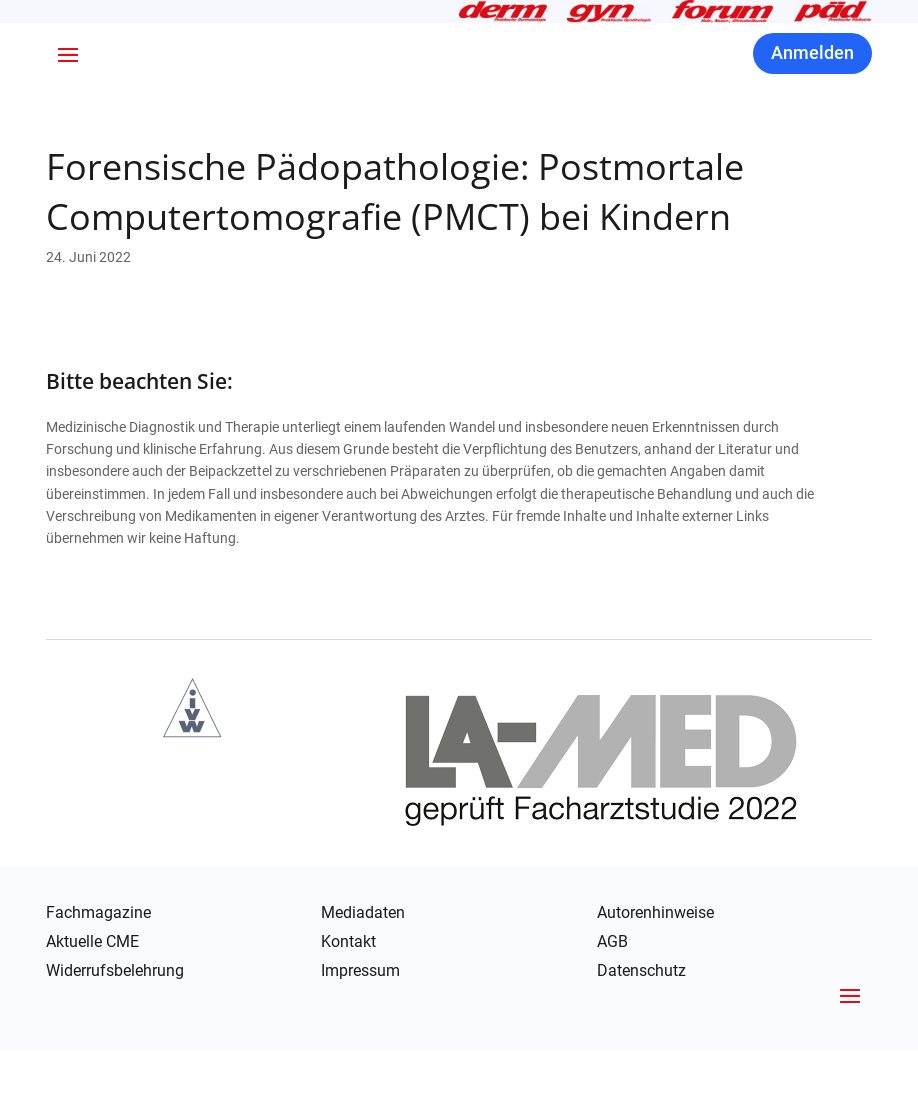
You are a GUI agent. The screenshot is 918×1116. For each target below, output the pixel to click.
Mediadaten (363, 979)
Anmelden (812, 118)
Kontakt (348, 1008)
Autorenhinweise (655, 979)
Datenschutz (641, 1038)
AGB (612, 1008)
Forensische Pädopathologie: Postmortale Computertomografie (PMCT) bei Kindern (395, 257)
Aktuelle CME (92, 1008)
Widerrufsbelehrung (115, 1037)
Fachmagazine (98, 979)
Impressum (360, 1037)
